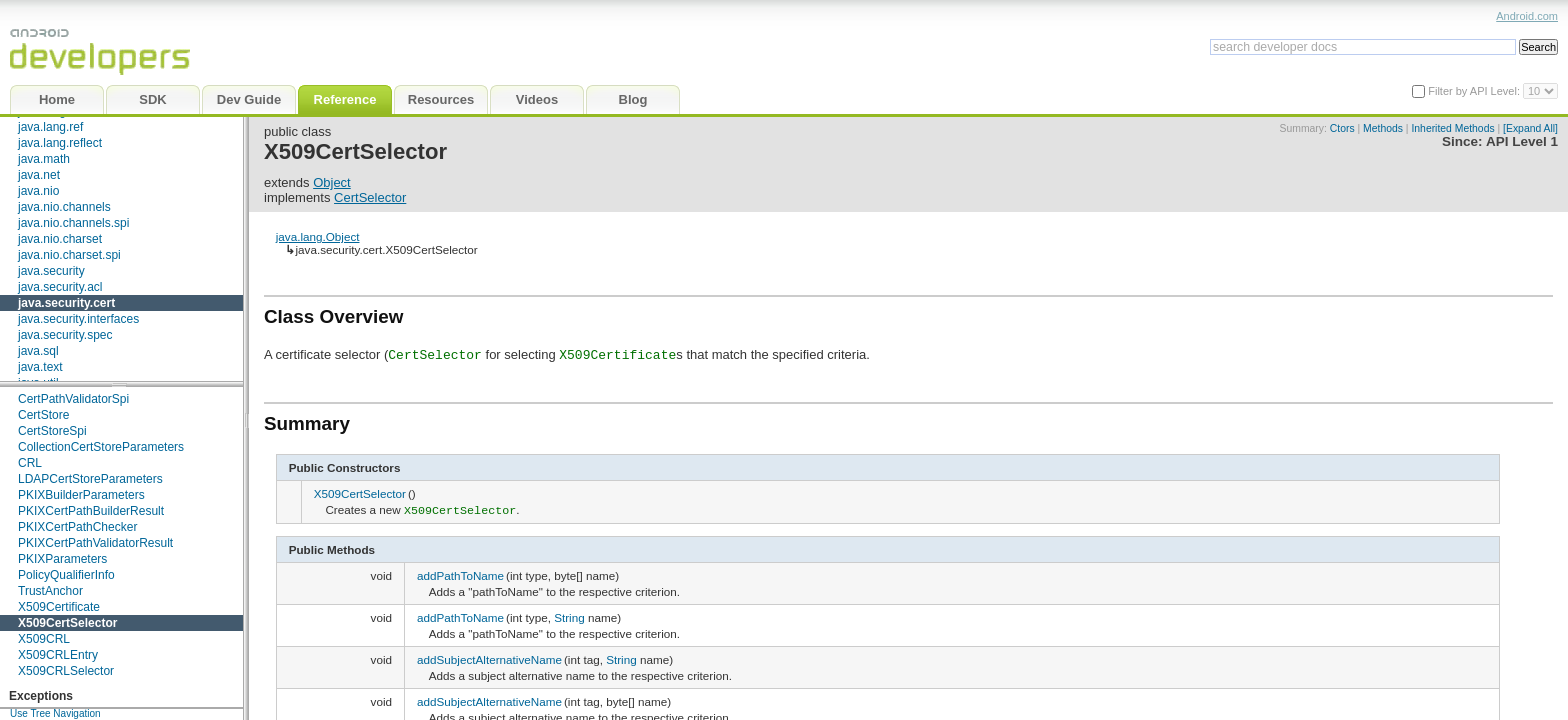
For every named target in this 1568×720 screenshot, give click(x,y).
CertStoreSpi (52, 431)
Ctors (1342, 128)
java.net (39, 175)
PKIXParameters (62, 559)
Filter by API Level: (1475, 91)
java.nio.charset (60, 239)
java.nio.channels (64, 207)
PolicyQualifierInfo (66, 575)
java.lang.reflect (60, 143)
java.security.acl (60, 287)
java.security (51, 271)
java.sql (38, 351)
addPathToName (460, 573)
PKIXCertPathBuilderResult (91, 511)
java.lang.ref (50, 127)
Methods (1383, 128)
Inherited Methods (1452, 128)
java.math (44, 159)
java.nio (38, 191)
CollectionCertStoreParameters (101, 447)
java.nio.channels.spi (73, 223)
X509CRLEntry (58, 655)
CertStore (43, 415)
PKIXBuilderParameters (81, 495)
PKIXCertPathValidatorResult (95, 543)
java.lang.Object (318, 236)
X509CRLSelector (66, 671)
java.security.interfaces (78, 319)
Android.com (1527, 16)
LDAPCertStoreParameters (90, 479)
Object (332, 182)
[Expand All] (1530, 128)
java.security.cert (66, 303)
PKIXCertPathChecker (77, 527)
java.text (40, 367)
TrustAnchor (50, 591)
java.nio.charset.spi (69, 255)
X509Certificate (59, 607)
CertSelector (370, 197)
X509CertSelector (67, 623)
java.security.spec (65, 335)
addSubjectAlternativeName (489, 657)
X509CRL (44, 639)
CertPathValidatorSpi (73, 399)
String (569, 615)
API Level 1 (1522, 141)
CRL (30, 463)
